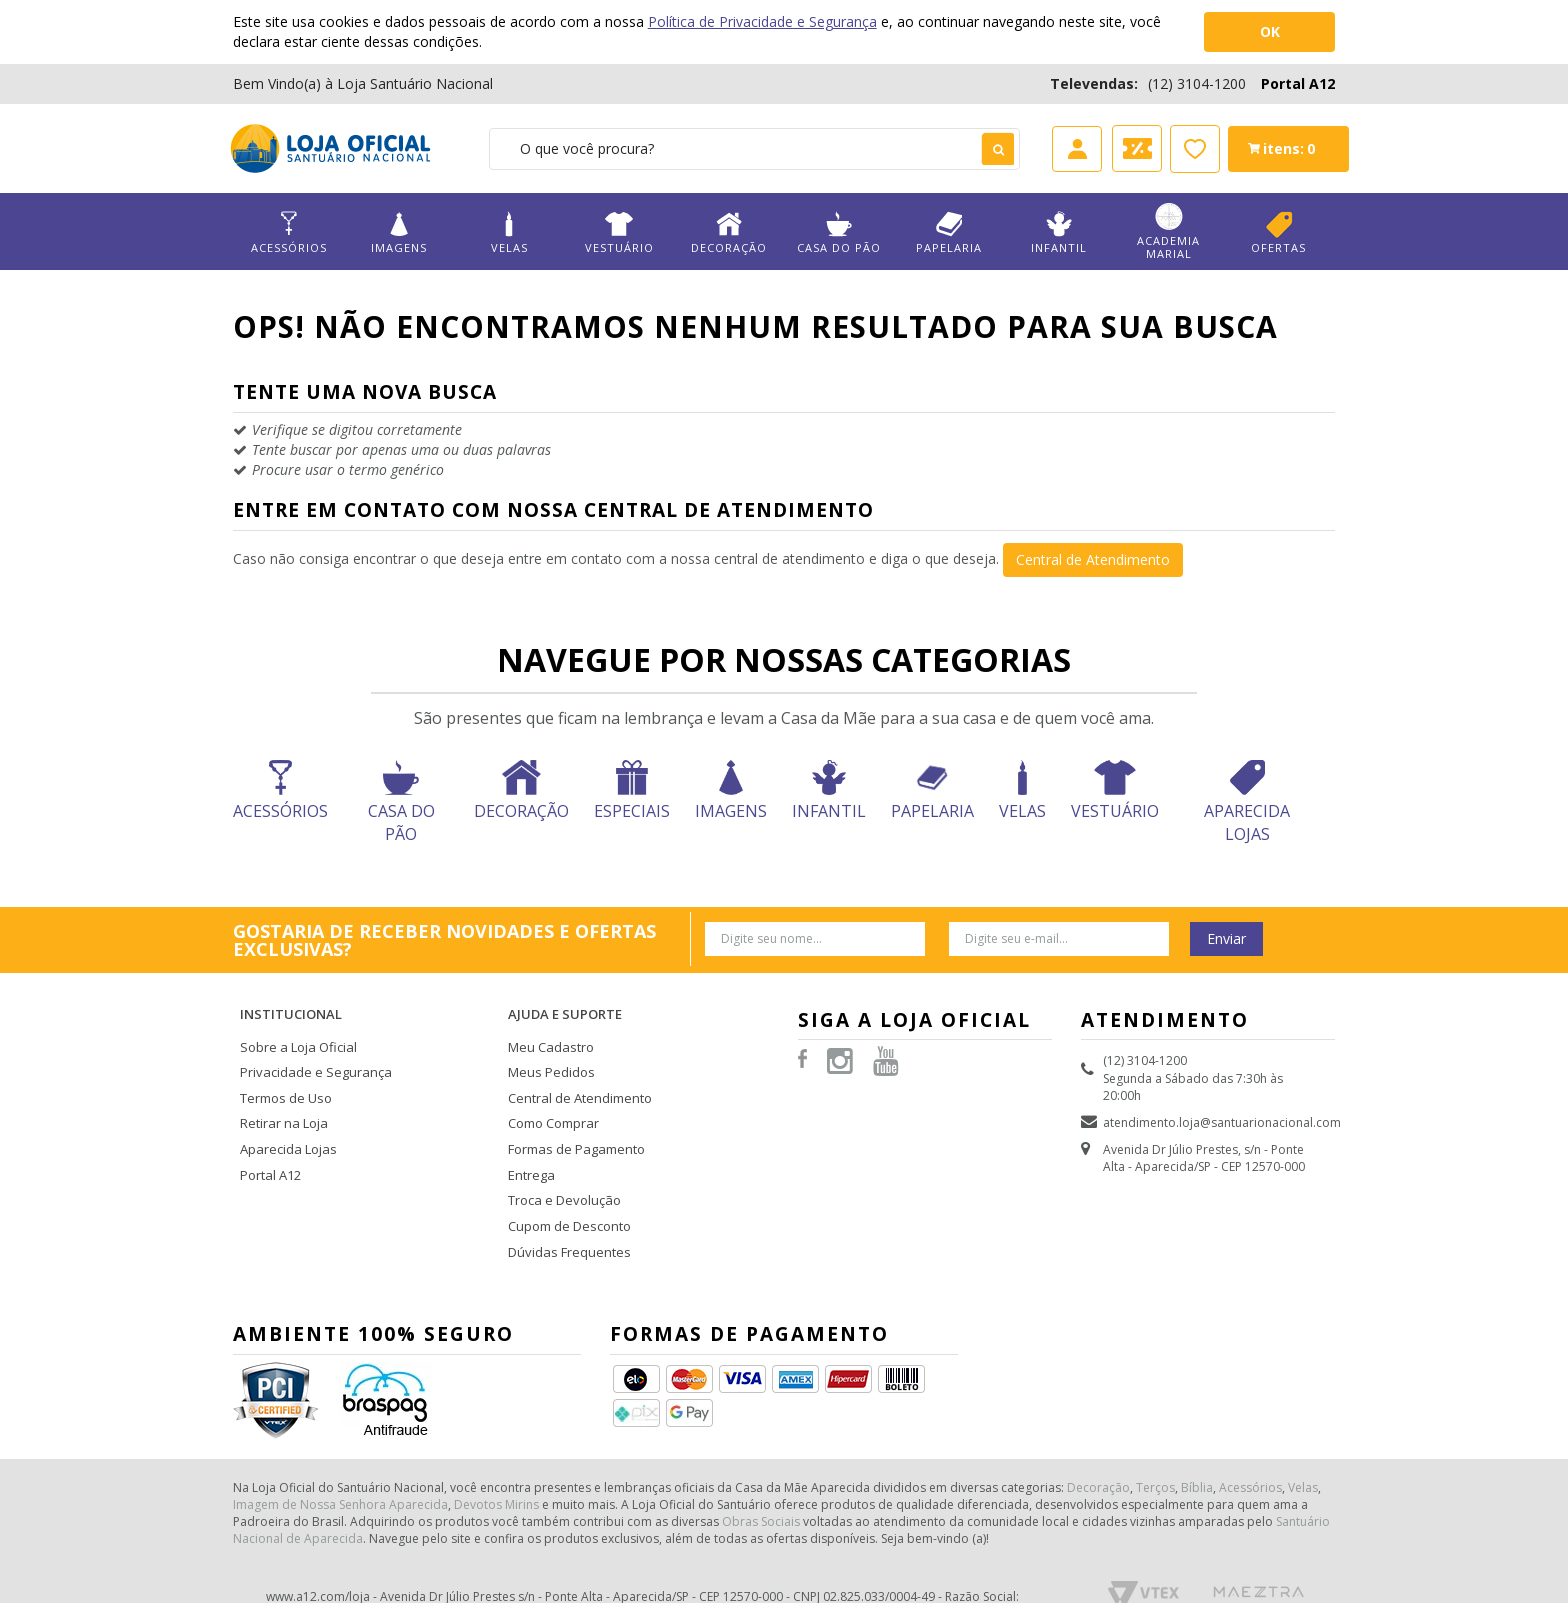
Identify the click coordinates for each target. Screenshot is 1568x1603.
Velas (509, 232)
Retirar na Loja (281, 1098)
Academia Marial (1169, 232)
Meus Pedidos (548, 1051)
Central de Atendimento (1093, 559)
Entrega (529, 1145)
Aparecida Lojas (286, 1121)
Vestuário (619, 232)
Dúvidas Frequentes (564, 1216)
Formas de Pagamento (572, 1121)
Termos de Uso (284, 1074)
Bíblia (1197, 1448)
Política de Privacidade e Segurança (762, 21)
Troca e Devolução (561, 1169)
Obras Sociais (761, 1483)
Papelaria (949, 232)
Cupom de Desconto (567, 1192)
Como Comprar (553, 1098)
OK (1270, 31)
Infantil (1059, 232)
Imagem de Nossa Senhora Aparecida (340, 1465)
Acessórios (289, 232)
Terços (1155, 1448)
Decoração (729, 232)
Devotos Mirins (496, 1465)
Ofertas (1279, 232)
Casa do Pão (839, 232)
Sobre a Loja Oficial (295, 1027)
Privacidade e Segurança (309, 1051)
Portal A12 (1298, 83)
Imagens (399, 232)
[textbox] (754, 149)
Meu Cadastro (548, 1027)
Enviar (1226, 938)
